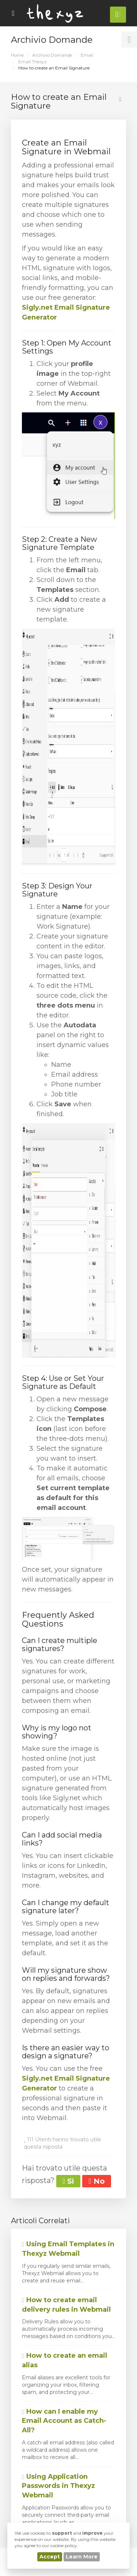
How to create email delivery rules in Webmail (66, 2305)
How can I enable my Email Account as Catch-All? (64, 2420)
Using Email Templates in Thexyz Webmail (68, 2249)
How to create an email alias (64, 2360)
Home (17, 55)
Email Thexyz (32, 61)
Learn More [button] (82, 2556)
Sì (68, 2181)
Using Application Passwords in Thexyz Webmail (58, 2486)
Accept (49, 2556)
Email (87, 55)
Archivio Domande (52, 55)
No (96, 2181)
